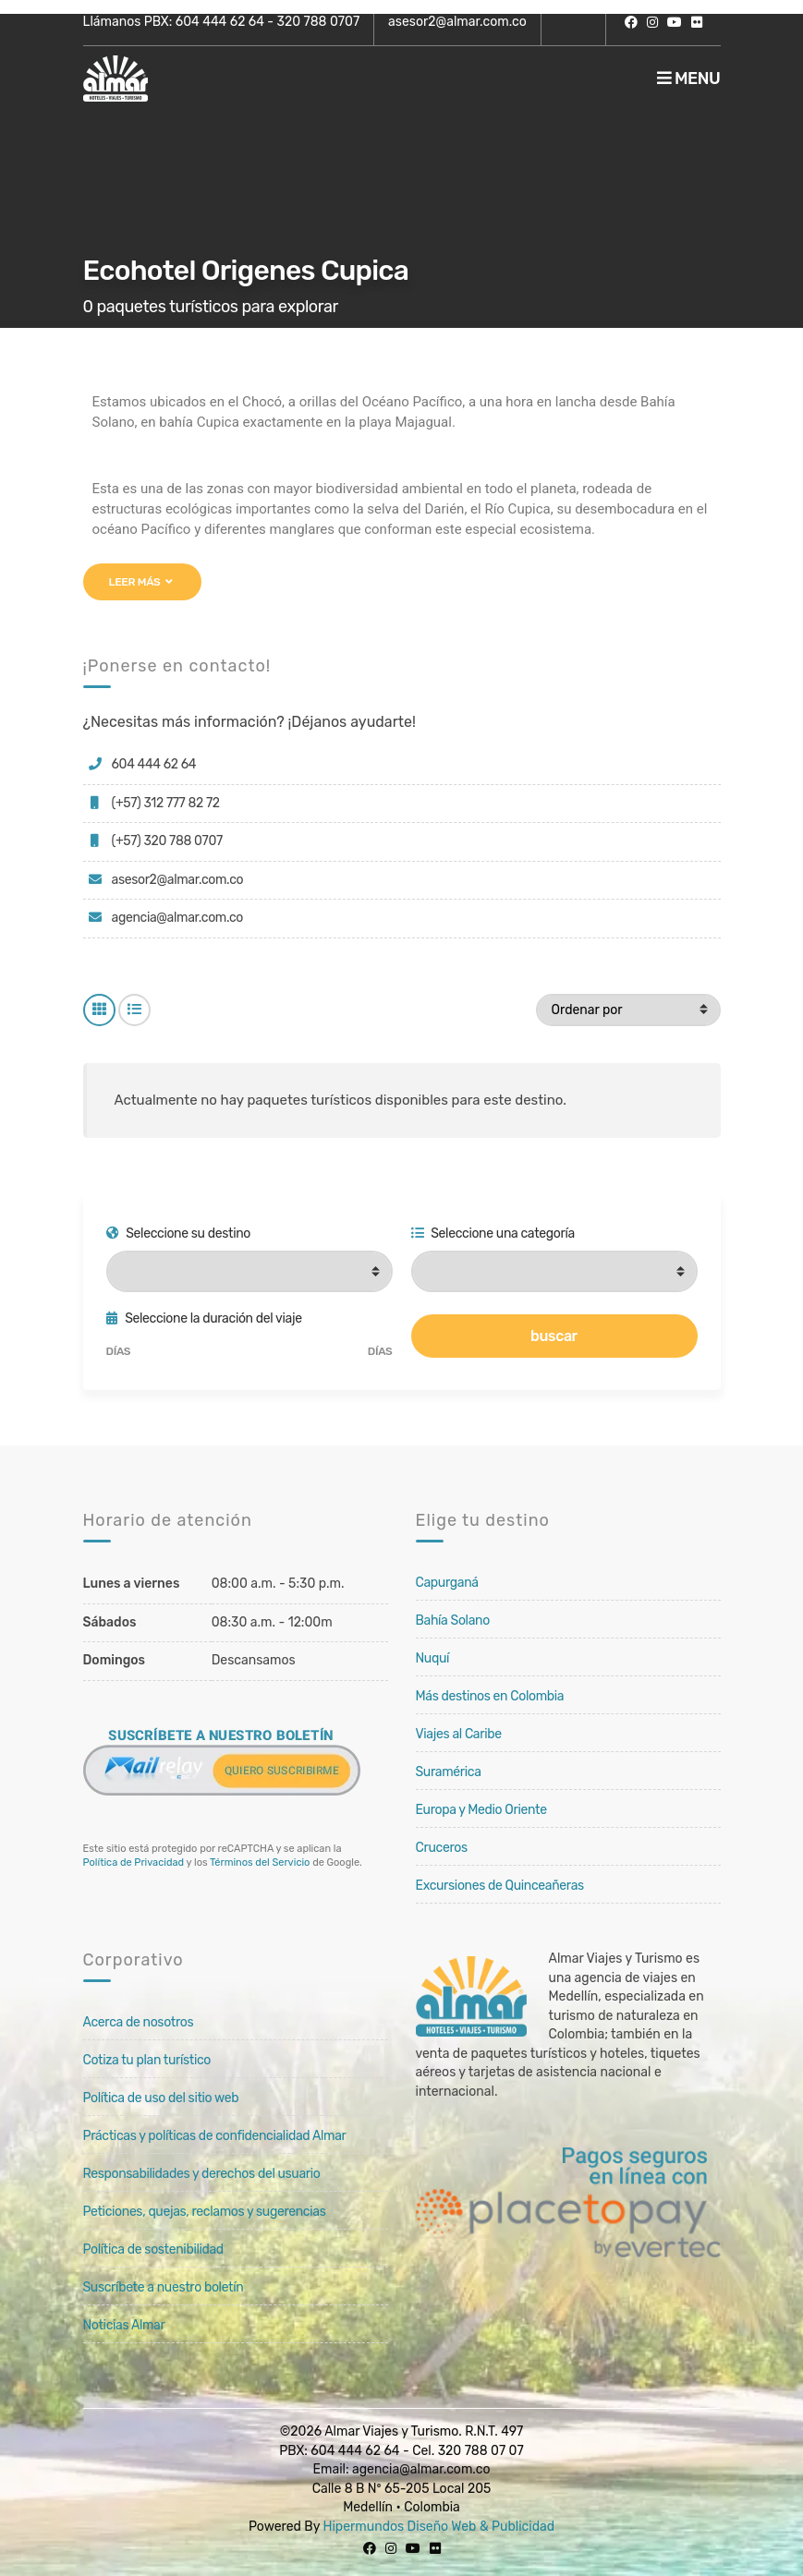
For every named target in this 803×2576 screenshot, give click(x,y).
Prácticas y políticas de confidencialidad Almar (215, 2136)
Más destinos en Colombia (490, 1696)
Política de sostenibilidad (153, 2249)
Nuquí (433, 1658)
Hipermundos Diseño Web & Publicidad (438, 2526)
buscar (554, 1336)
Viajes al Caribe (459, 1734)
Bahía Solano (453, 1620)
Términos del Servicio (260, 1862)
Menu (689, 78)
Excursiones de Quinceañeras (500, 1885)
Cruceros (442, 1848)
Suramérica (448, 1772)
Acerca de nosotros (138, 2022)
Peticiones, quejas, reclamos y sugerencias (204, 2211)
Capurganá (447, 1582)
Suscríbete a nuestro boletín (163, 2287)
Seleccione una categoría (493, 1233)
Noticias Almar (124, 2325)
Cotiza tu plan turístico (147, 2060)
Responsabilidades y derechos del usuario (202, 2174)
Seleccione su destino (178, 1233)
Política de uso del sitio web (161, 2098)
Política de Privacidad (134, 1862)
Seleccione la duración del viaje (204, 1318)
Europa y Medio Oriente (481, 1810)
